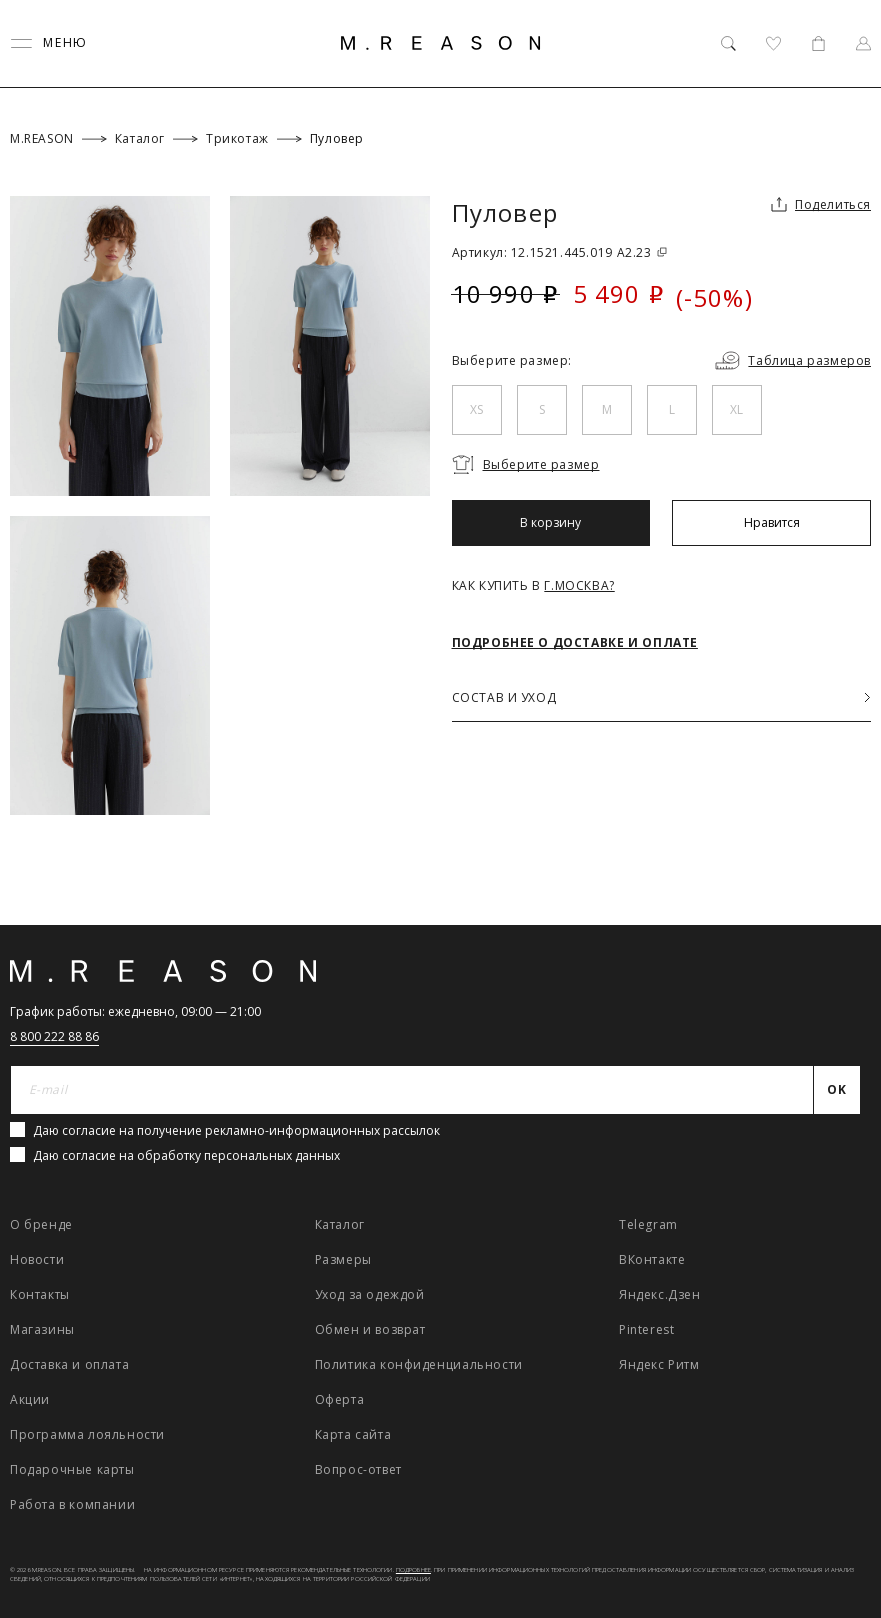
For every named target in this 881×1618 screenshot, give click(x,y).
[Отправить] (837, 1090)
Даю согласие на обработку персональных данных (186, 1155)
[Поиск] (728, 43)
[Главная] (441, 43)
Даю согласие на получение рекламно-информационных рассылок (236, 1130)
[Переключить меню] (49, 43)
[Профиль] (863, 43)
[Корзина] (818, 43)
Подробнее (413, 1570)
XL (736, 409)
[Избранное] (773, 43)
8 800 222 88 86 (54, 1036)
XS (476, 409)
